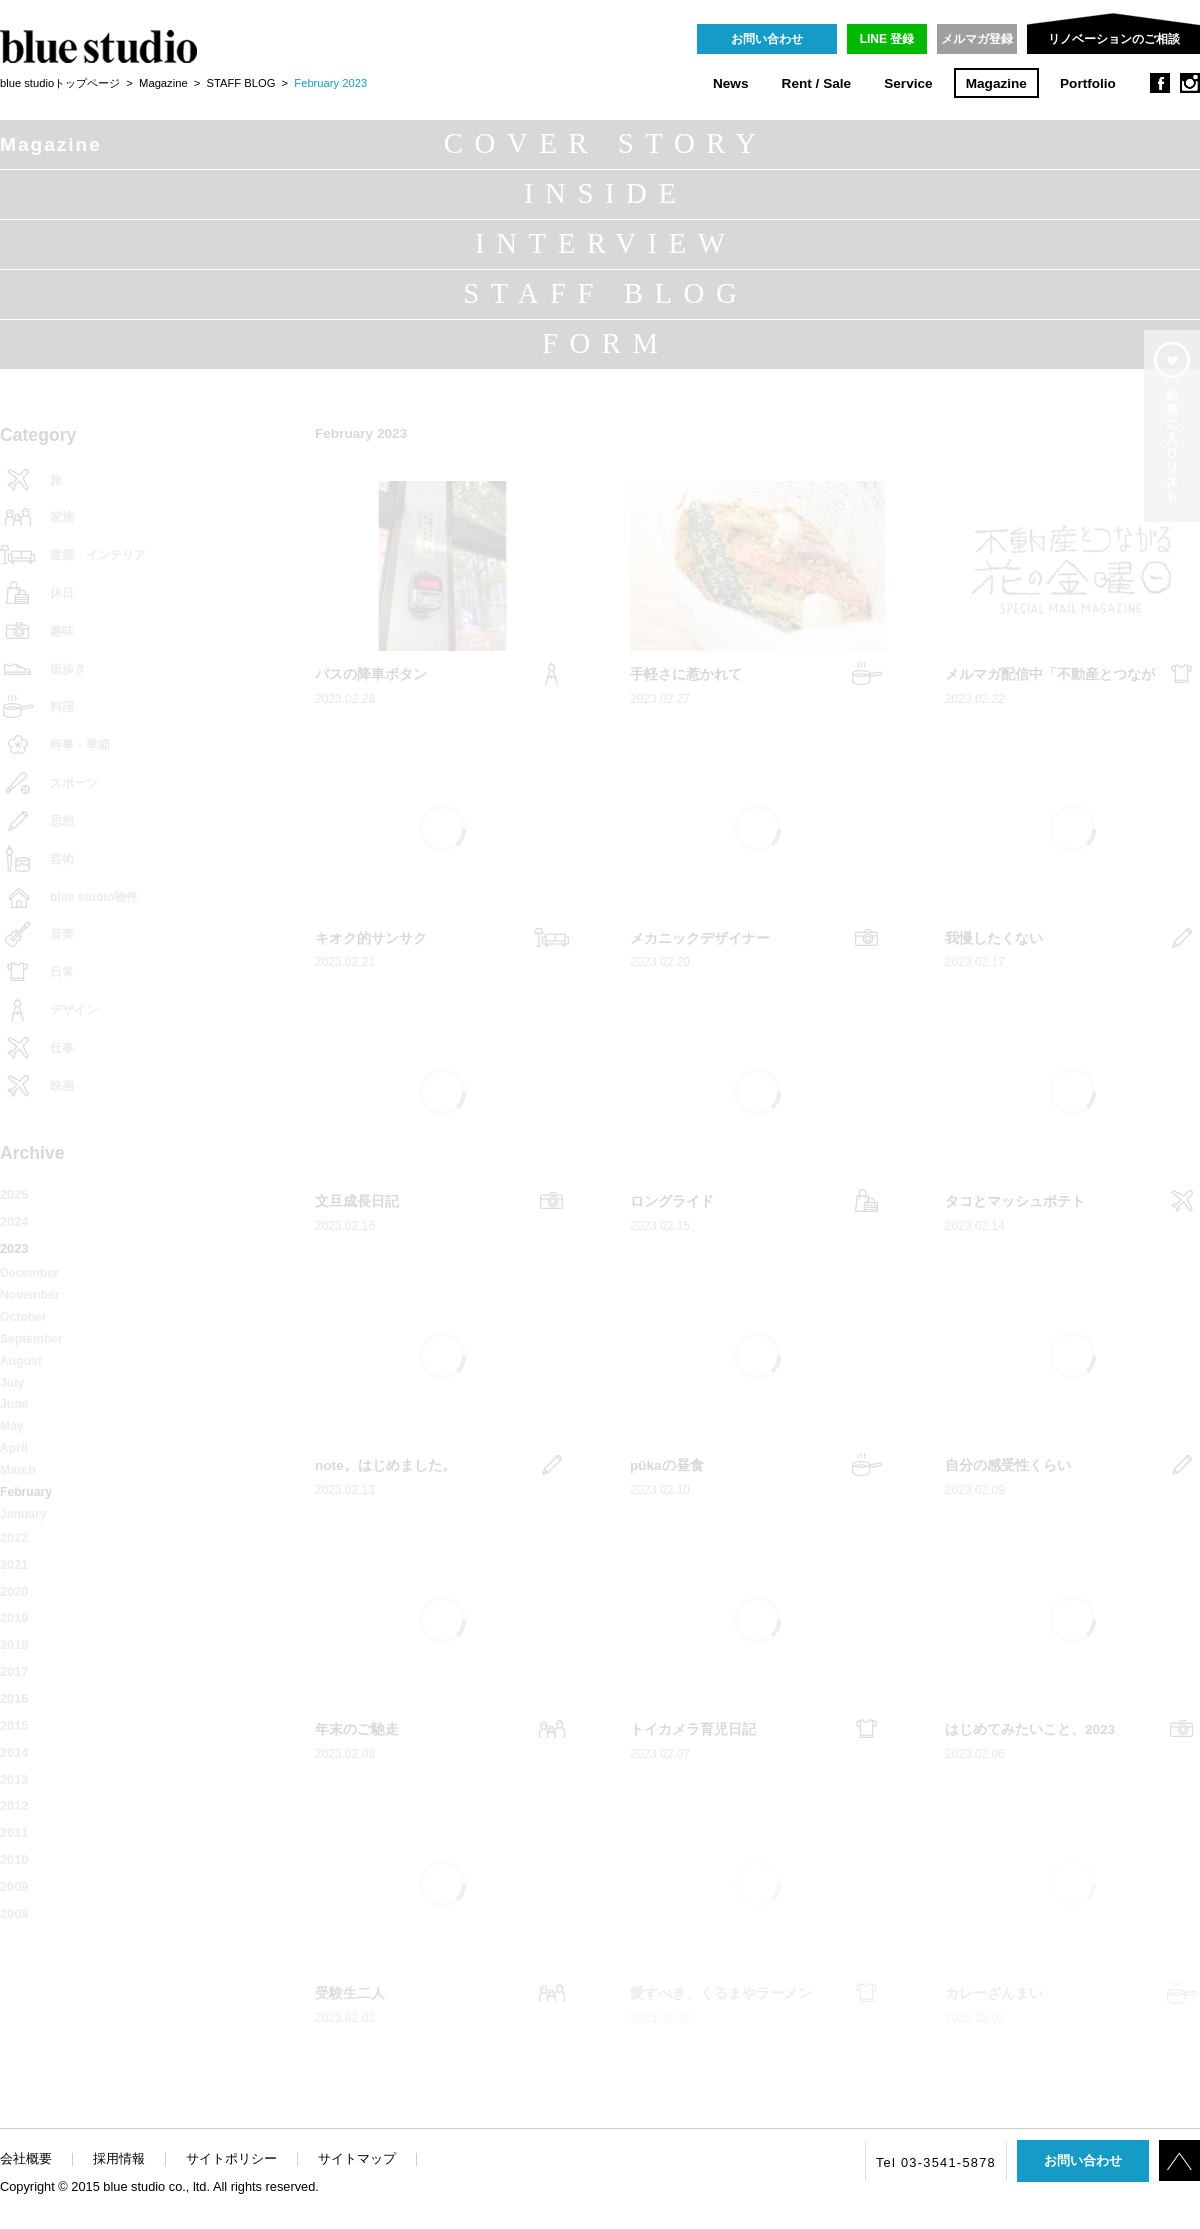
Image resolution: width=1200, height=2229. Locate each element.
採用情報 (119, 2158)
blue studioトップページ (60, 83)
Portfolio (1088, 83)
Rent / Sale (817, 83)
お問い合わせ (767, 39)
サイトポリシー (231, 2158)
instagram (1190, 83)
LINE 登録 (887, 39)
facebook (1160, 83)
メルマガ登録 (977, 39)
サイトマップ (357, 2158)
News (731, 83)
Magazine (996, 83)
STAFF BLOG (241, 83)
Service (908, 83)
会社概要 (26, 2158)
